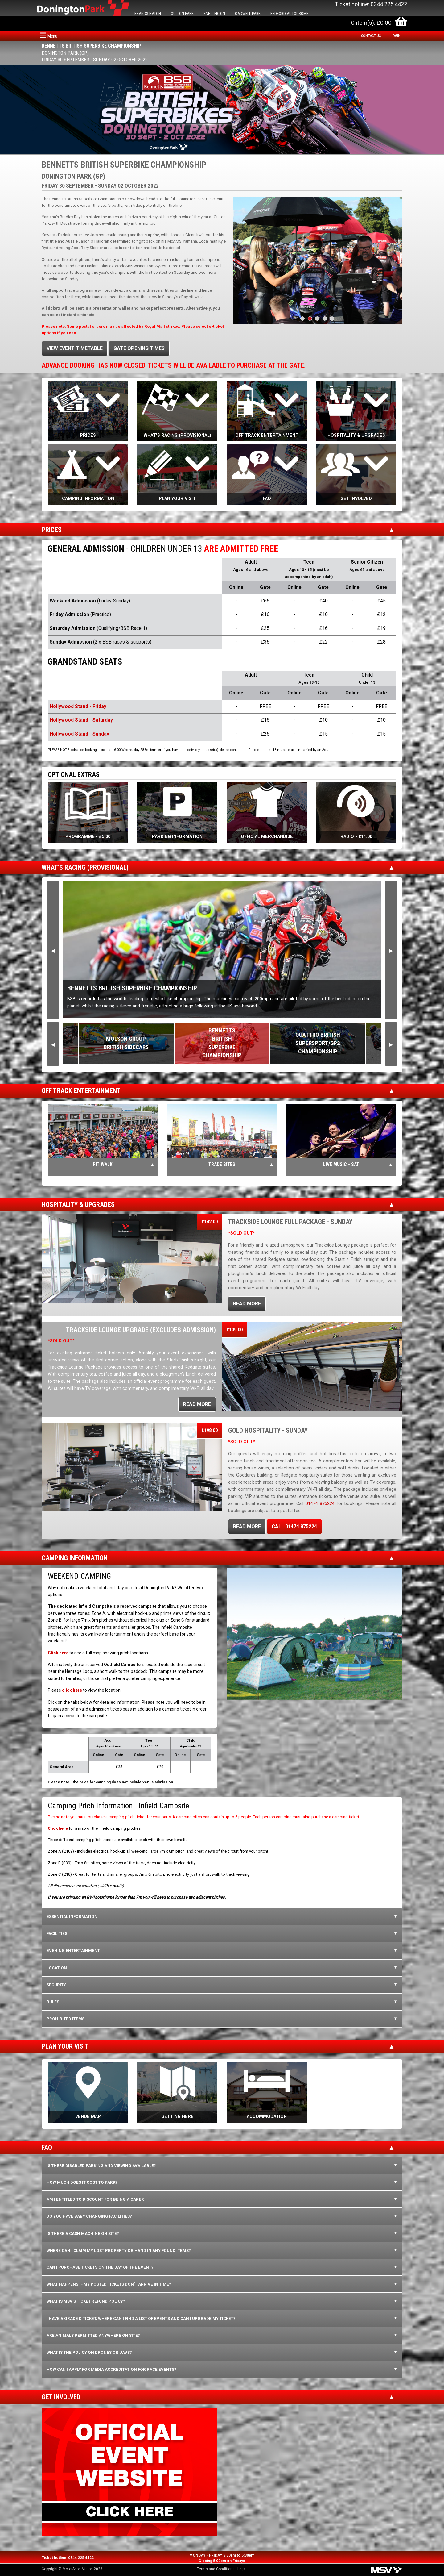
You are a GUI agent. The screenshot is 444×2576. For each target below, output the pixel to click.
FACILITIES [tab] (57, 1933)
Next (391, 950)
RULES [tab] (53, 2001)
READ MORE (247, 1304)
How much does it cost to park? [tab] (82, 2182)
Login (396, 36)
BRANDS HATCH (147, 13)
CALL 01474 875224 (294, 1526)
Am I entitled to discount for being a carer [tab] (95, 2199)
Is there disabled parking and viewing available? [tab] (101, 2165)
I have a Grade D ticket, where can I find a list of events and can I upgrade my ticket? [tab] (141, 2318)
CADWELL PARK (248, 13)
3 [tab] (317, 318)
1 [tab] (302, 318)
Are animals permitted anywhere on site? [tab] (93, 2335)
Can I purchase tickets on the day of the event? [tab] (100, 2267)
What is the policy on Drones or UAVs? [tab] (89, 2352)
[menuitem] (372, 36)
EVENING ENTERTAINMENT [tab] (73, 1950)
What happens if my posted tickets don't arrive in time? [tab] (109, 2284)
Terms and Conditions (216, 2569)
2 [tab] (309, 318)
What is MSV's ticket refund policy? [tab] (86, 2301)
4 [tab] (324, 318)
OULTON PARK (182, 13)
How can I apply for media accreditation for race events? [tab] (111, 2369)
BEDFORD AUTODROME (289, 13)
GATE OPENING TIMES (139, 348)
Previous (53, 950)
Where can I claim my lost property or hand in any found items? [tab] (119, 2250)
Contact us (371, 36)
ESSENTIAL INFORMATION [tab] (72, 1916)
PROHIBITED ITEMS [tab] (65, 2018)
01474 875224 (320, 1503)
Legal (242, 2569)
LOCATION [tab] (57, 1967)
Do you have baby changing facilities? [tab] (89, 2216)
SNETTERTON (214, 13)
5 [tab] (332, 318)
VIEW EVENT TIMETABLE (75, 348)
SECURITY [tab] (56, 1984)
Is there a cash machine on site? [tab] (83, 2233)
